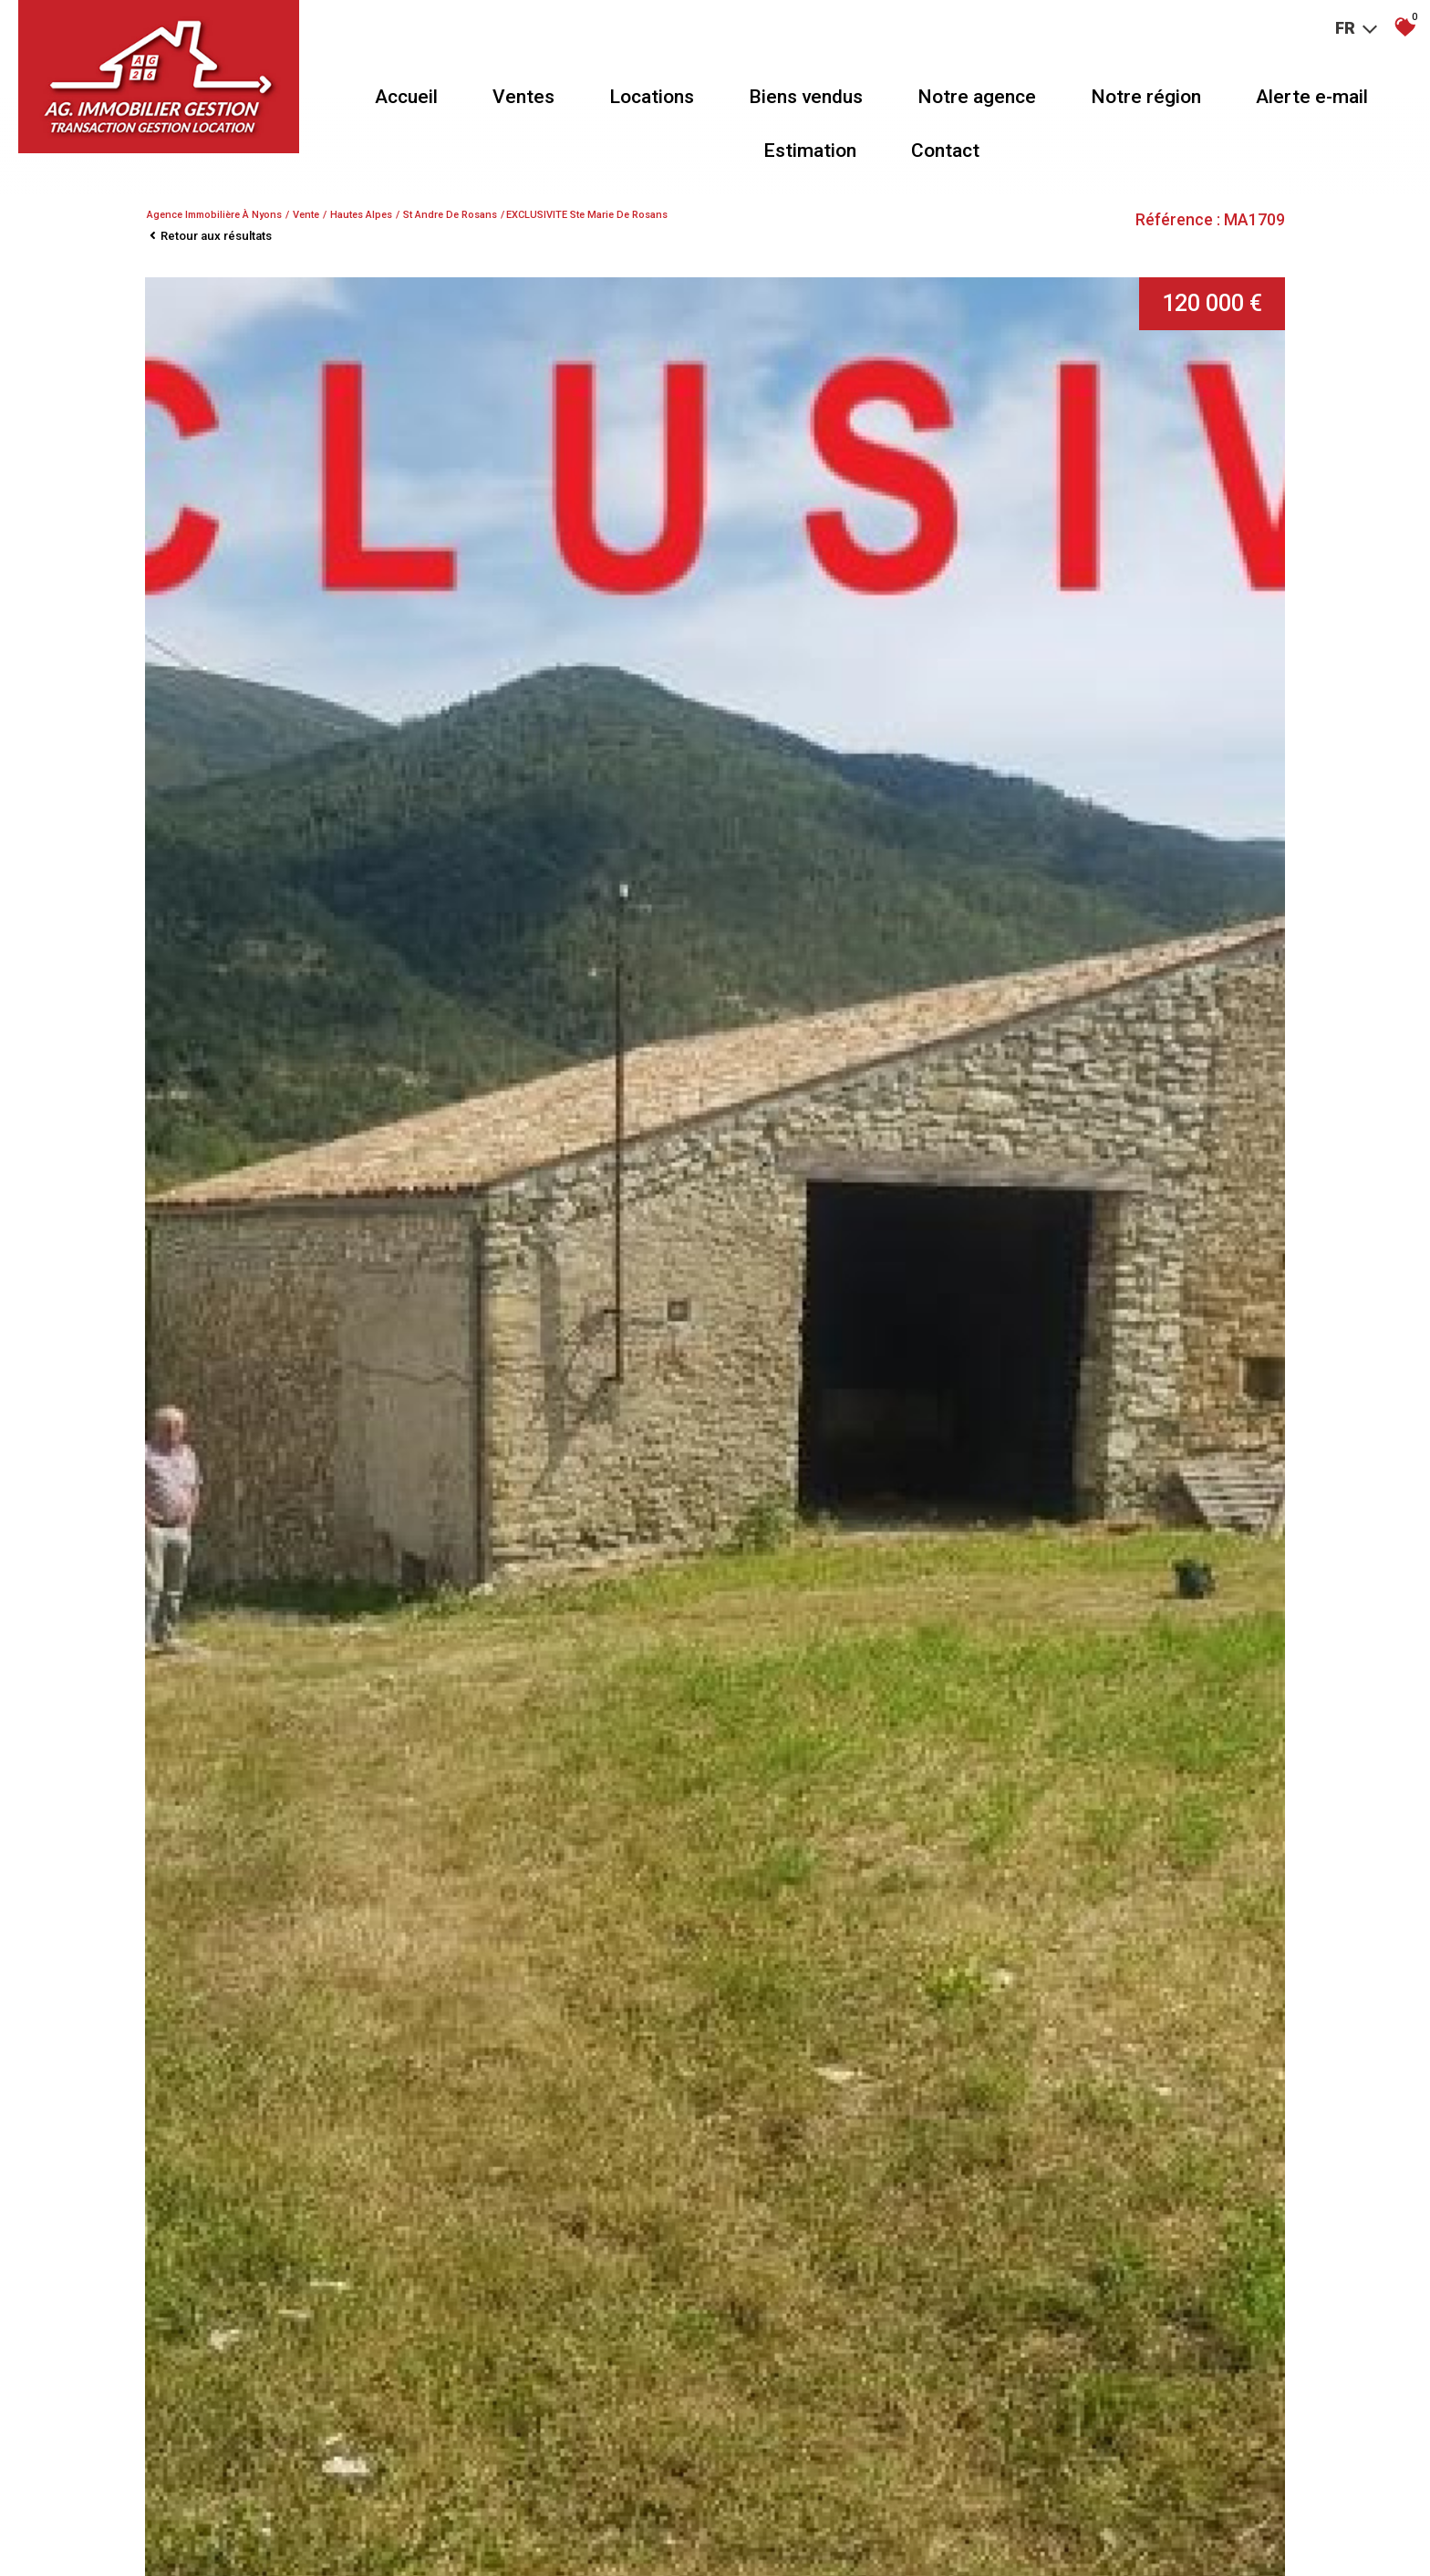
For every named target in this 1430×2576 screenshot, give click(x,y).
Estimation (809, 150)
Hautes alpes (361, 215)
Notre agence (976, 97)
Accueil (406, 97)
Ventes (523, 97)
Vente (306, 215)
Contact (945, 150)
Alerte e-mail (1312, 97)
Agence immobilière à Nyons (214, 215)
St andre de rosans (450, 215)
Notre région (1146, 97)
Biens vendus (806, 97)
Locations (651, 97)
